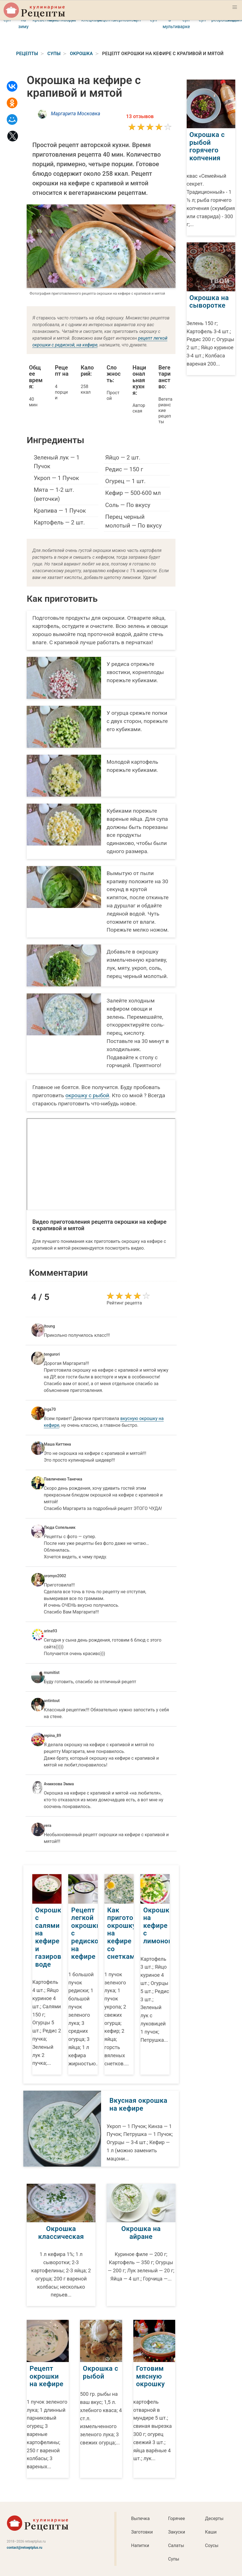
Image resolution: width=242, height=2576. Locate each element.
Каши (210, 2532)
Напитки (140, 2545)
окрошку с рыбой (87, 1095)
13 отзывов (140, 116)
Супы (173, 2559)
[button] (234, 7)
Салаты (176, 2545)
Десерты (214, 2518)
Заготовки (142, 2532)
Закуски (176, 2532)
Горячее (176, 2518)
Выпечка (140, 2518)
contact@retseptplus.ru (24, 2548)
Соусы (211, 2545)
